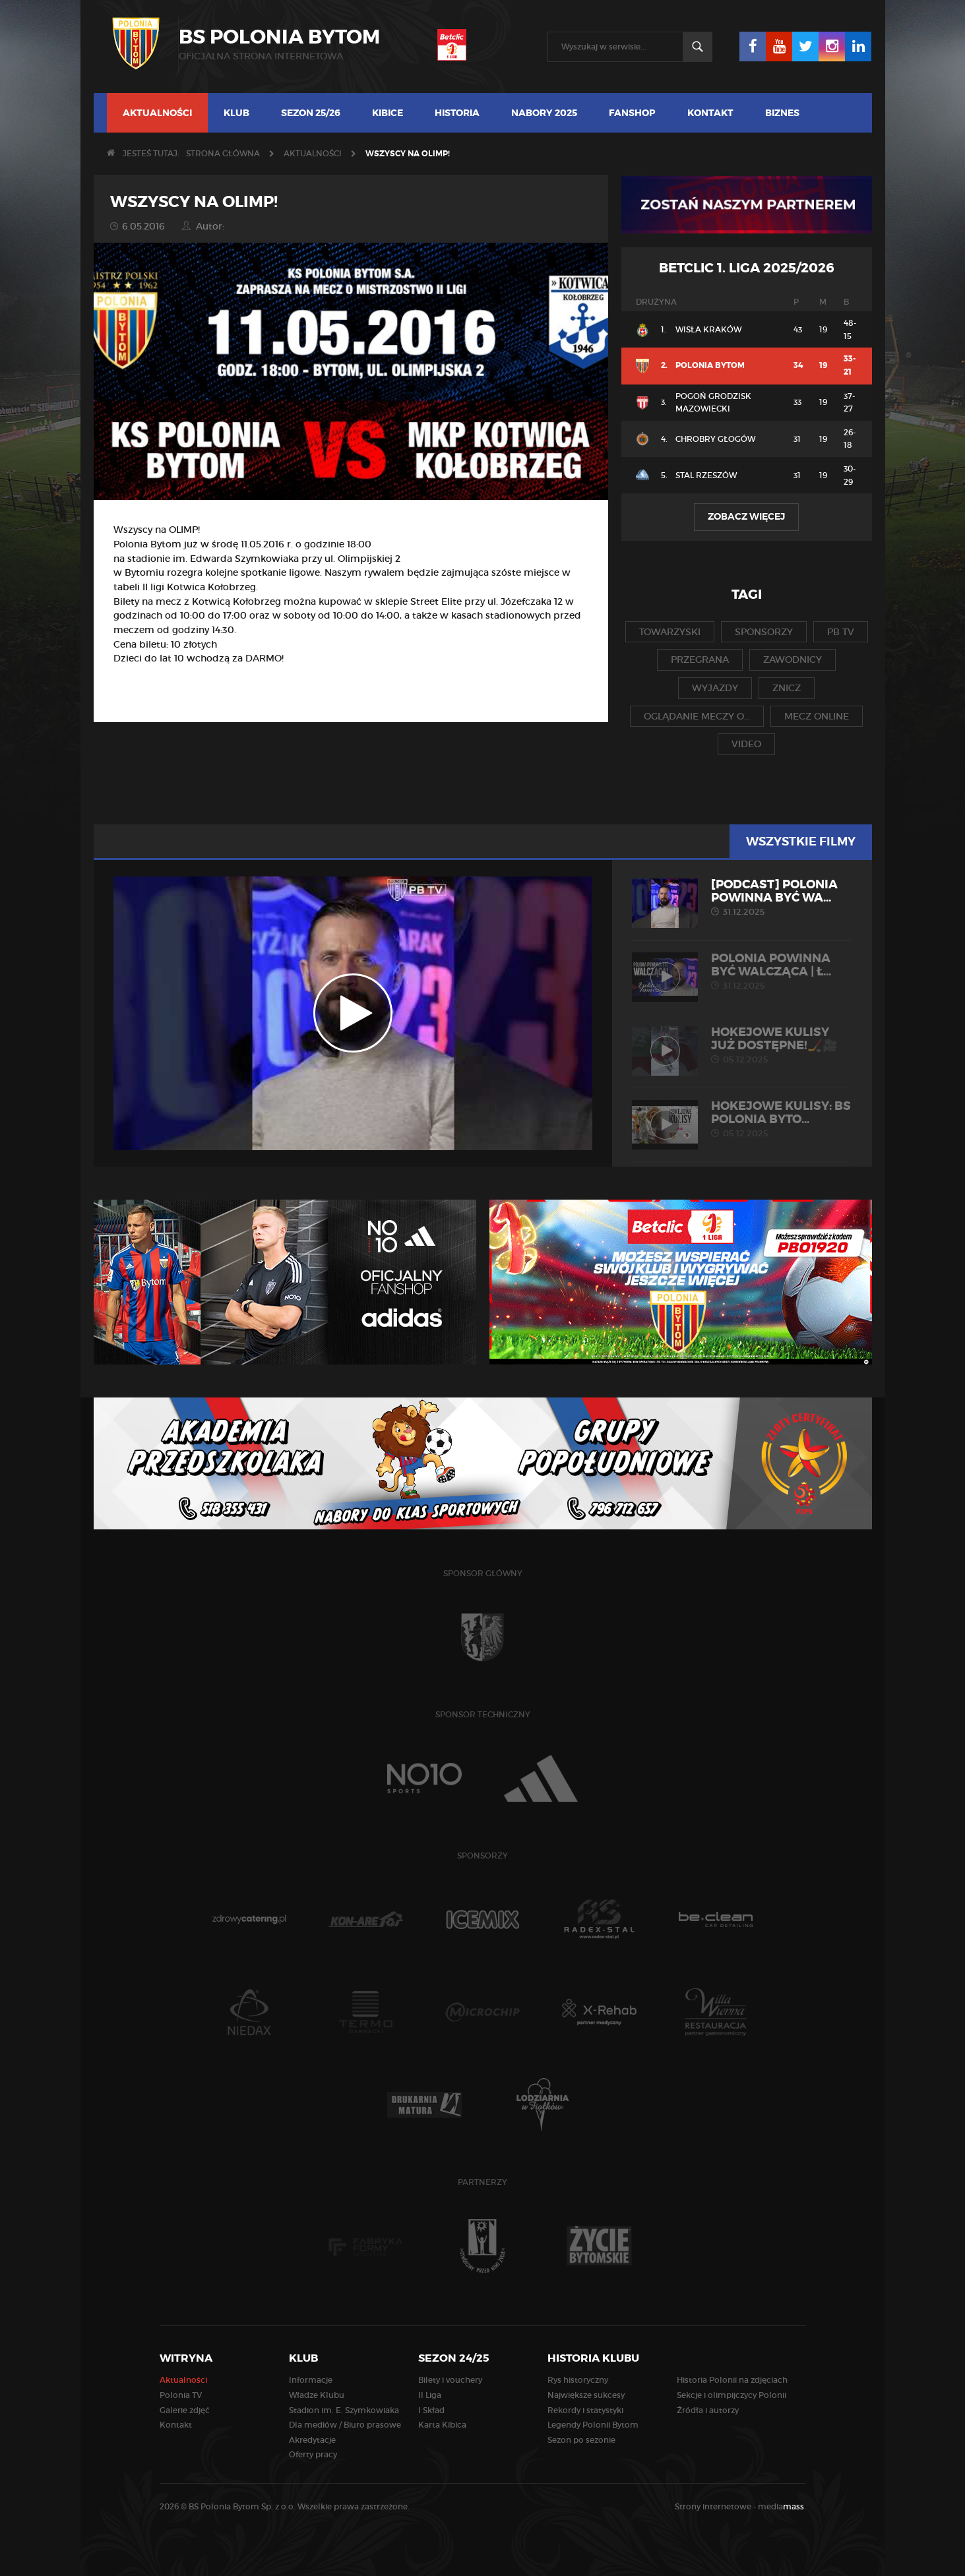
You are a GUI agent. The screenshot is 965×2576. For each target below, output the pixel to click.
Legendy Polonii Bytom (592, 2425)
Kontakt (710, 113)
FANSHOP (632, 113)
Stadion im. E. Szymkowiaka (344, 2410)
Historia (457, 113)
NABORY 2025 (544, 113)
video (746, 744)
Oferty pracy (313, 2454)
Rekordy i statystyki (585, 2410)
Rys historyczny (577, 2380)
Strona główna (223, 153)
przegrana (700, 659)
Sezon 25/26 (310, 113)
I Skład (431, 2410)
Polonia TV (181, 2395)
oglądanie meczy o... (697, 716)
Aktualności (157, 113)
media (782, 2506)
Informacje (310, 2380)
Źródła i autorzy (708, 2410)
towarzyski (669, 632)
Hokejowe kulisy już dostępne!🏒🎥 (742, 1045)
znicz (786, 688)
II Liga (429, 2395)
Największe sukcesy (586, 2395)
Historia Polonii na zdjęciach (732, 2380)
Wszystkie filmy (801, 841)
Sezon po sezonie (581, 2440)
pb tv (840, 632)
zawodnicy (792, 659)
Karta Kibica (442, 2425)
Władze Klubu (316, 2395)
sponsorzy (764, 632)
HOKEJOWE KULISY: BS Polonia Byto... (742, 1119)
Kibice (387, 113)
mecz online (816, 716)
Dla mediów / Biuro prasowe (345, 2425)
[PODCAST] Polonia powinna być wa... (742, 897)
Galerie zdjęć (185, 2410)
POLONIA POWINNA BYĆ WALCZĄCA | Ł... (742, 971)
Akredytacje (312, 2440)
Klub (236, 113)
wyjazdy (715, 688)
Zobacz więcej (746, 516)
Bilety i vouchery (450, 2380)
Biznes (782, 113)
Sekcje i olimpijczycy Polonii (731, 2395)
